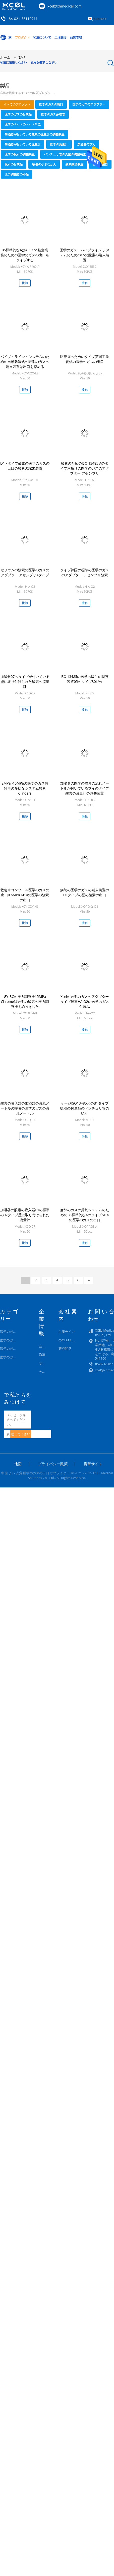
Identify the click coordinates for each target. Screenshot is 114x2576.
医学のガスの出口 (51, 104)
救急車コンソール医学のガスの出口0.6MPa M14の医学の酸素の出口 (24, 894)
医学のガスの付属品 (18, 114)
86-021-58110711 (23, 18)
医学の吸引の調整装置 (20, 154)
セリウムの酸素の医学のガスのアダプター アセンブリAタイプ (24, 572)
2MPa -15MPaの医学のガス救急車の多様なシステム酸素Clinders (24, 788)
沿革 (42, 1354)
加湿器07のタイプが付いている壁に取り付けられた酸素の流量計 (25, 681)
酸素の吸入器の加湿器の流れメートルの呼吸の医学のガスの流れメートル (24, 1108)
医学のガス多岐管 (53, 114)
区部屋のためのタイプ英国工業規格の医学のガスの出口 (84, 359)
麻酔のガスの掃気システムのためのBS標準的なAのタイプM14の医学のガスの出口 (84, 1214)
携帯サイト (93, 1463)
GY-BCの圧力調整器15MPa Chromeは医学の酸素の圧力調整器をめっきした (25, 1001)
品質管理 (76, 37)
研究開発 (64, 1348)
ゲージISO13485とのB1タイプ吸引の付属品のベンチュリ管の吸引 (84, 1108)
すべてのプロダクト (17, 104)
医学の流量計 (59, 144)
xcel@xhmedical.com (65, 6)
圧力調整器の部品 (17, 174)
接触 (25, 283)
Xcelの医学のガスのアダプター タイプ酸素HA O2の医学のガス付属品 (84, 1001)
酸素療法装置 (74, 164)
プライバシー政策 (53, 1463)
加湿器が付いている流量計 (23, 144)
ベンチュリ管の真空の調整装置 (65, 154)
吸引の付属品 (14, 164)
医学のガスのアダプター (88, 104)
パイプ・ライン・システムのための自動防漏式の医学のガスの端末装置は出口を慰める (24, 361)
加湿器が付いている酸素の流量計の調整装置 (34, 134)
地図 (18, 1463)
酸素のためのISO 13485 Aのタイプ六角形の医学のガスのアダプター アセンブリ (84, 468)
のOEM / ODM (69, 1340)
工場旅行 (60, 37)
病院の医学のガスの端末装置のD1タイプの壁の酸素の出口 (84, 892)
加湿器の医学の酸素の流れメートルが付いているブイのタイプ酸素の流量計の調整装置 (84, 788)
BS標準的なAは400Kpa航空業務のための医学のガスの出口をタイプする (24, 255)
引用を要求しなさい (43, 62)
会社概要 (45, 1346)
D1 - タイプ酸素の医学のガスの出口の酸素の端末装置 (25, 466)
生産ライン (66, 1331)
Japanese (100, 18)
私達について (42, 37)
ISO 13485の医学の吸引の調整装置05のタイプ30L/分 (85, 679)
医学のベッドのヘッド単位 (23, 124)
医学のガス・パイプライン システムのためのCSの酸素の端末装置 (85, 255)
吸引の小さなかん (44, 164)
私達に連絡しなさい (13, 62)
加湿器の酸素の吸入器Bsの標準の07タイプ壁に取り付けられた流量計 (25, 1214)
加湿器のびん (86, 144)
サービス (45, 1363)
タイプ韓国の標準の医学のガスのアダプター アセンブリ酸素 (84, 572)
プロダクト (22, 37)
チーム (44, 1371)
